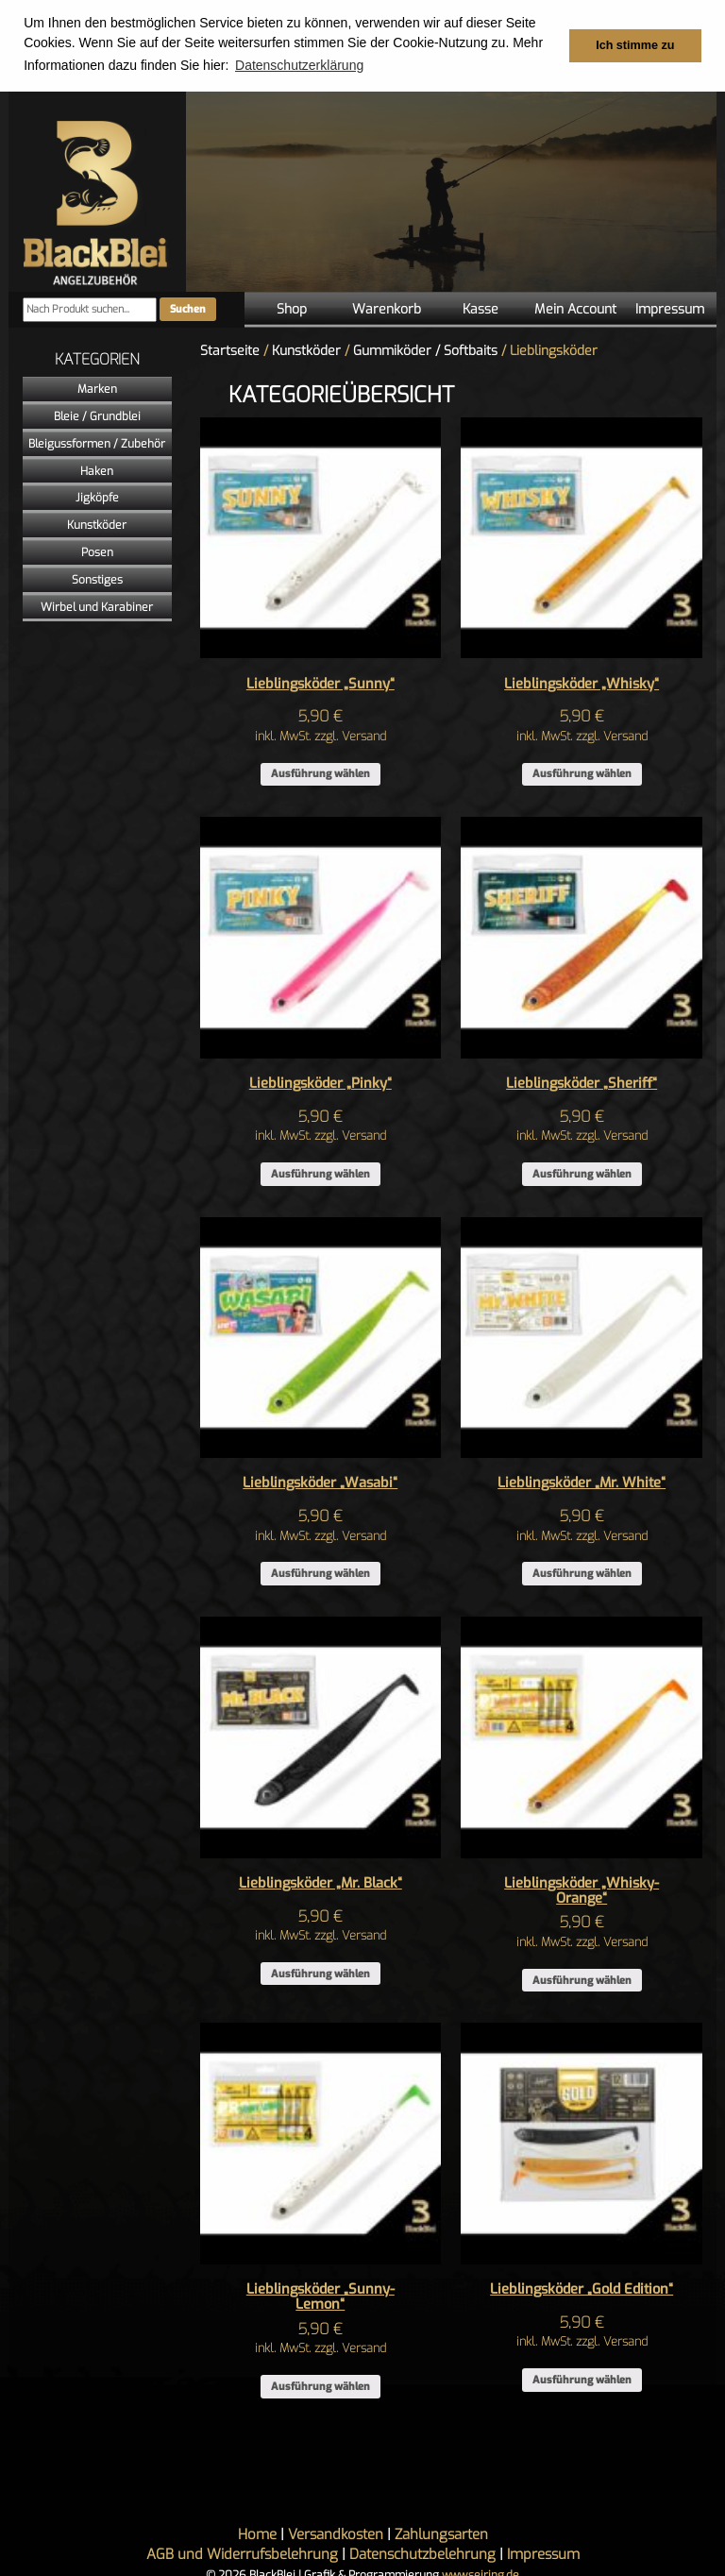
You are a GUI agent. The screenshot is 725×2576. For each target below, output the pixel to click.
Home (257, 2533)
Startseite (230, 350)
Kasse (480, 308)
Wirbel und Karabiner (97, 606)
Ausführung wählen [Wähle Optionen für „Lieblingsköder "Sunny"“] (320, 774)
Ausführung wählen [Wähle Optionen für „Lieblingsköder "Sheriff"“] (582, 1173)
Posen (97, 551)
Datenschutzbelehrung (422, 2553)
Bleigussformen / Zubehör (96, 442)
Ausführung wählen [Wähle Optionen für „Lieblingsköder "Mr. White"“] (582, 1573)
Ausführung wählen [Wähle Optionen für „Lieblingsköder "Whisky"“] (582, 774)
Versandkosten (335, 2533)
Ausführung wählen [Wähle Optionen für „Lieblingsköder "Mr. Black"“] (320, 1973)
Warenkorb (386, 308)
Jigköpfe (97, 496)
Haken (96, 470)
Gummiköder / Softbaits (425, 350)
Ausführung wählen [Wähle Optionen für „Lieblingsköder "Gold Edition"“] (582, 2379)
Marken (97, 388)
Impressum (669, 308)
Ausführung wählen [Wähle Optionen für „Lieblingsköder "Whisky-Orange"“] (582, 1980)
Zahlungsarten (441, 2533)
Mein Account (575, 308)
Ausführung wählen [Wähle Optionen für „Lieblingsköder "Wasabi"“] (320, 1573)
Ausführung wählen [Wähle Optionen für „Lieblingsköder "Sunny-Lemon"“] (320, 2386)
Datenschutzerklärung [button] (299, 65)
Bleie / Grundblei (97, 415)
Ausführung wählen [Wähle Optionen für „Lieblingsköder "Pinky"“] (320, 1173)
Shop (292, 308)
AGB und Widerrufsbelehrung (242, 2553)
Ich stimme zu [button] (635, 45)
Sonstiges (97, 578)
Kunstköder (96, 524)
